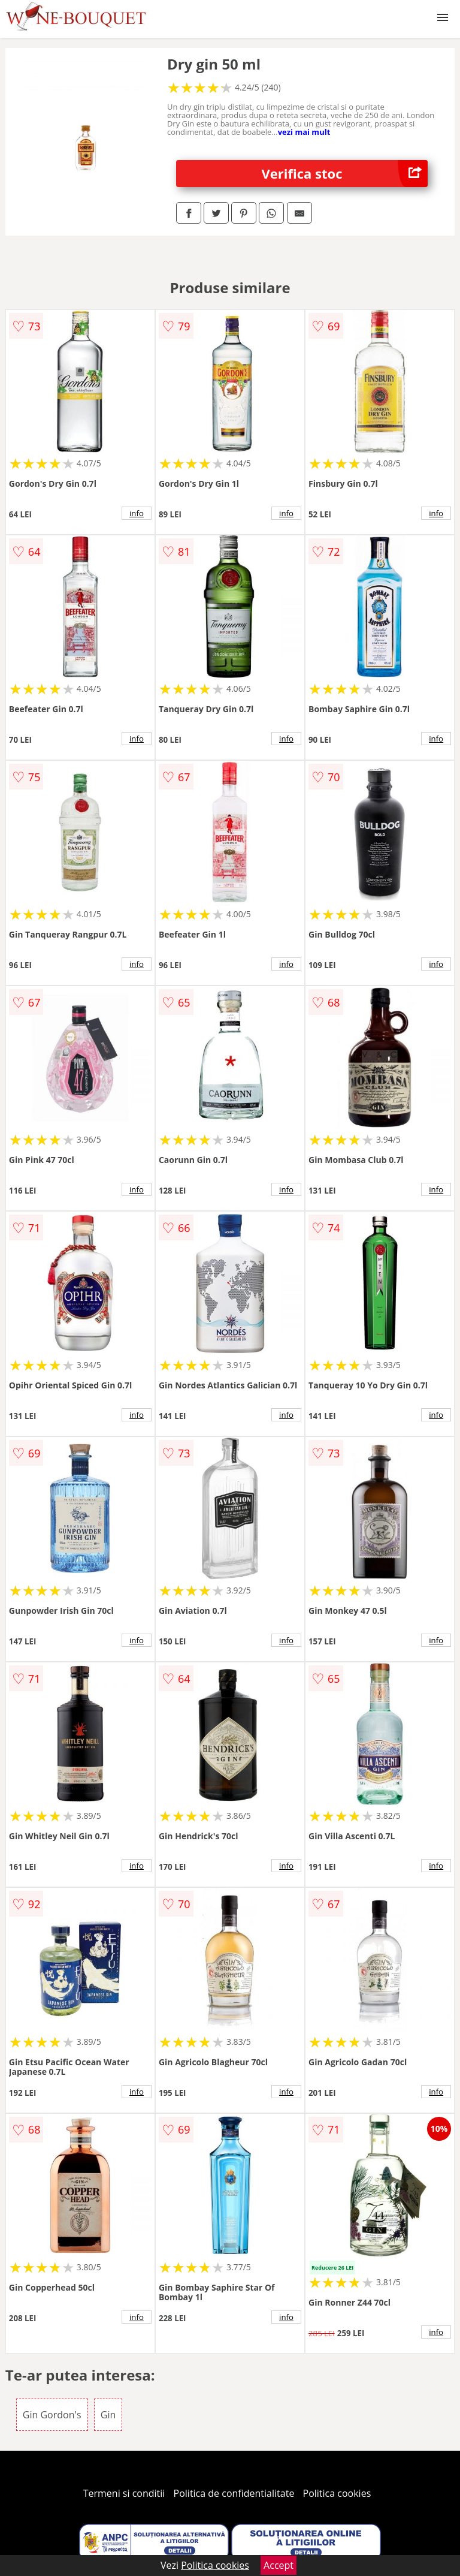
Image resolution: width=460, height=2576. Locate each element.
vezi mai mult (304, 131)
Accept (278, 2565)
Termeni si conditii (124, 2493)
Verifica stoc (345, 173)
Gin (108, 2414)
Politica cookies (337, 2493)
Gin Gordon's (52, 2414)
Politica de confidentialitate (234, 2493)
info (136, 513)
